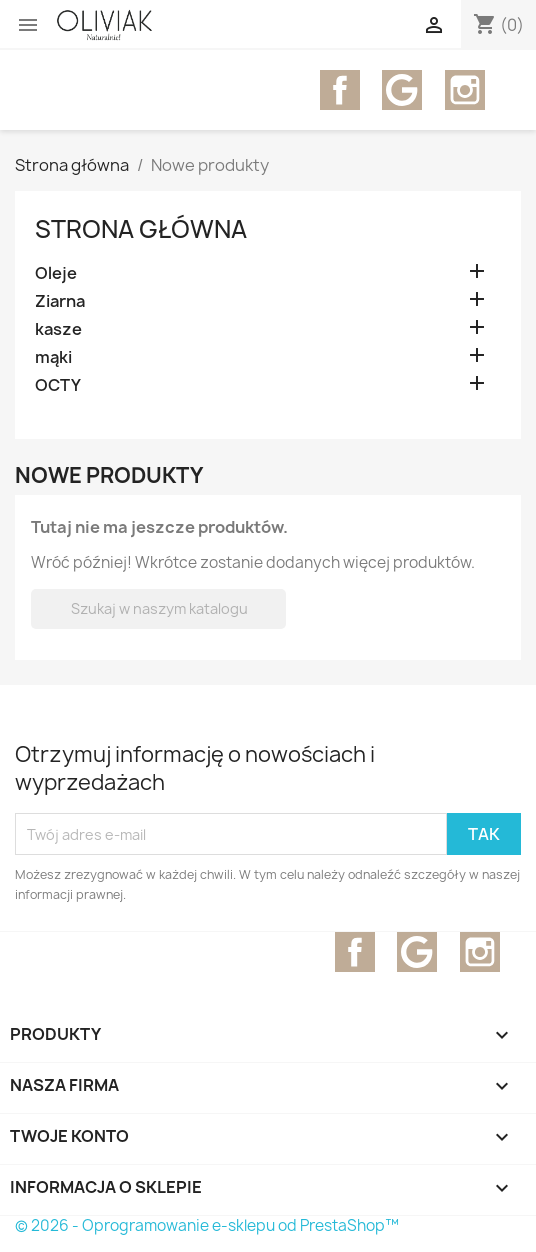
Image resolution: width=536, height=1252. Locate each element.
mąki (53, 357)
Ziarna (60, 301)
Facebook (340, 90)
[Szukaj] (158, 609)
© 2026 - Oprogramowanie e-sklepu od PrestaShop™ (207, 1225)
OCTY (58, 385)
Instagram (465, 90)
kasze (58, 329)
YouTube (402, 90)
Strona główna (141, 229)
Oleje (56, 273)
